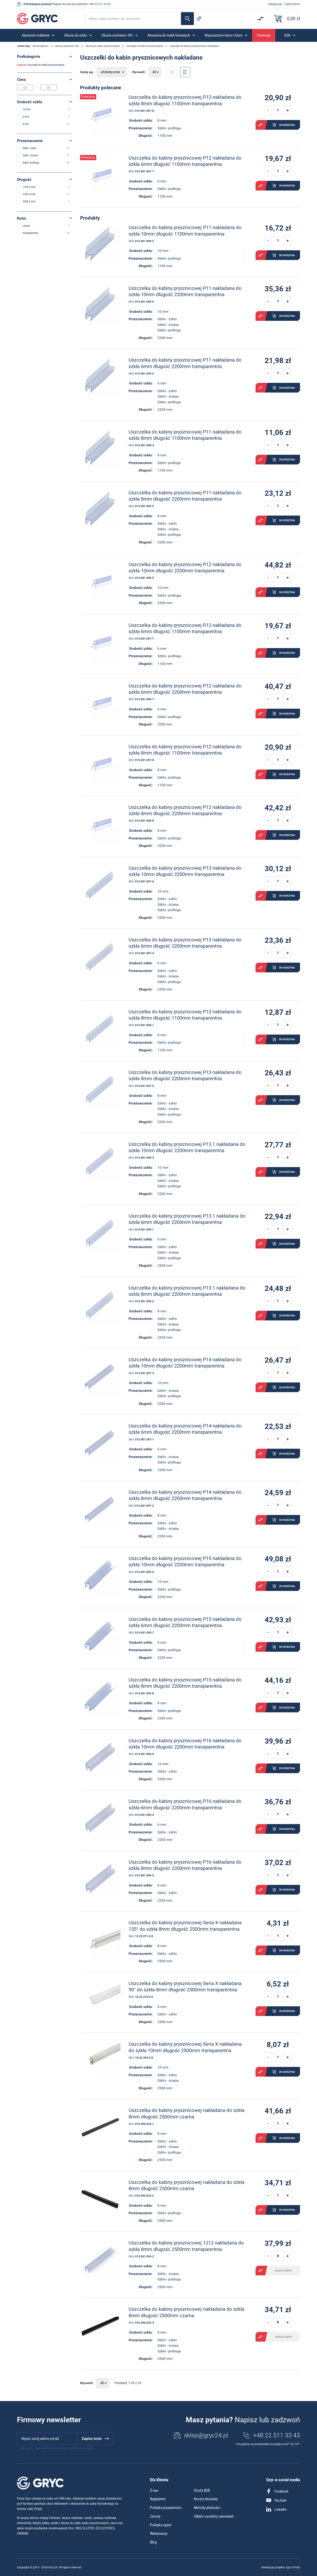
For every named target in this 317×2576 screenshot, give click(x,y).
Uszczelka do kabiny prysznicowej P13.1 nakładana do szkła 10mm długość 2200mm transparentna (187, 1147)
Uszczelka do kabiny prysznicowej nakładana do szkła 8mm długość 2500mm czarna (186, 2113)
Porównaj (260, 125)
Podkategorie (28, 56)
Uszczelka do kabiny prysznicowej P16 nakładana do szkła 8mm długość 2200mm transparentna (185, 1865)
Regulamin (158, 2499)
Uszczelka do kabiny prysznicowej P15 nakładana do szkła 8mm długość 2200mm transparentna (185, 1683)
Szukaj (187, 18)
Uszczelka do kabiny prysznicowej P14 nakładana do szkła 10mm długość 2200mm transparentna (185, 1363)
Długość (24, 179)
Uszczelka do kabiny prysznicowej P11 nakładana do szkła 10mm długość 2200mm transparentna (185, 291)
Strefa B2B (202, 2490)
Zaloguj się (274, 4)
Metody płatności (207, 2507)
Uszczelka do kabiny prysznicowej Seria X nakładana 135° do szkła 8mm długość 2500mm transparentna (185, 1926)
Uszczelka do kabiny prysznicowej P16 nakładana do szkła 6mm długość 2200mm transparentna (185, 1804)
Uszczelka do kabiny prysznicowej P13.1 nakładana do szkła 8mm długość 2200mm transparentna (187, 1291)
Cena (21, 79)
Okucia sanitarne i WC (67, 46)
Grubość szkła (29, 102)
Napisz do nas (62, 4)
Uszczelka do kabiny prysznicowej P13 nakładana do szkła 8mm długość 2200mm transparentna (185, 1075)
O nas (154, 2490)
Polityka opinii (160, 2525)
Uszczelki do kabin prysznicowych (144, 46)
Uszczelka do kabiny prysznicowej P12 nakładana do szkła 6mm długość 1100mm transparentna (185, 161)
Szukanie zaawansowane (199, 18)
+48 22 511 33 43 (100, 4)
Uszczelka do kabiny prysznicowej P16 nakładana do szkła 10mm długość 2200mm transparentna (185, 1744)
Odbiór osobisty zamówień (214, 2516)
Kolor (21, 218)
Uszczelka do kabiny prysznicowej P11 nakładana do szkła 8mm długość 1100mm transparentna (185, 435)
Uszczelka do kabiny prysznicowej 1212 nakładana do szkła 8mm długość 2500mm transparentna (186, 2246)
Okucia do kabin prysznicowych (103, 46)
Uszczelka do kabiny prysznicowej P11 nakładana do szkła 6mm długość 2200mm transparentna (185, 363)
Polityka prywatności (166, 2507)
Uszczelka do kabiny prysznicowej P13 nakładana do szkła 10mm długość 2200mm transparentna (185, 871)
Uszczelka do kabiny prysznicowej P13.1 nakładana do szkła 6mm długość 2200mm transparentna (187, 1219)
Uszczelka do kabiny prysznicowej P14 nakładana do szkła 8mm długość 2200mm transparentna (185, 1495)
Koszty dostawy (206, 2499)
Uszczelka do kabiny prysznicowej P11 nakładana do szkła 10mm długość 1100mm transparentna (185, 231)
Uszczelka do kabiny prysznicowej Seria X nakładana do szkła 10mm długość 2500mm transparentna (185, 2047)
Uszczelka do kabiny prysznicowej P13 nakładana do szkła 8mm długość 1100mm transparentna (185, 1015)
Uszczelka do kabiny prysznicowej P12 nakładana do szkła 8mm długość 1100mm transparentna (185, 100)
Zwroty (155, 2516)
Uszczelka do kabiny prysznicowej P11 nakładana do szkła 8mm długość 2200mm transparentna (185, 496)
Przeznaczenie (29, 141)
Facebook (277, 2491)
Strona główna (41, 46)
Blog (153, 2542)
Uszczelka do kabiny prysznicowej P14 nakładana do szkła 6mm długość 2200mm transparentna (185, 1429)
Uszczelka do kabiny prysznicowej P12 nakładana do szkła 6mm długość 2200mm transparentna (185, 689)
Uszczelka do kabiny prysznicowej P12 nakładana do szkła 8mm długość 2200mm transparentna (185, 810)
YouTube (276, 2500)
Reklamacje (158, 2533)
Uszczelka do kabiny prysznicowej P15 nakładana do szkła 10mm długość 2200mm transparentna (185, 1561)
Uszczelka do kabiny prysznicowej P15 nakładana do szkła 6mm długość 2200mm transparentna (185, 1622)
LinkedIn (276, 2509)
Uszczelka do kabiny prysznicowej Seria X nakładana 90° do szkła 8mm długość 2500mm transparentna (185, 1987)
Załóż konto (292, 4)
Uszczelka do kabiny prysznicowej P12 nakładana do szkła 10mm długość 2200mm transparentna (185, 568)
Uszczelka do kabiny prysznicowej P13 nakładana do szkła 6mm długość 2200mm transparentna (185, 943)
